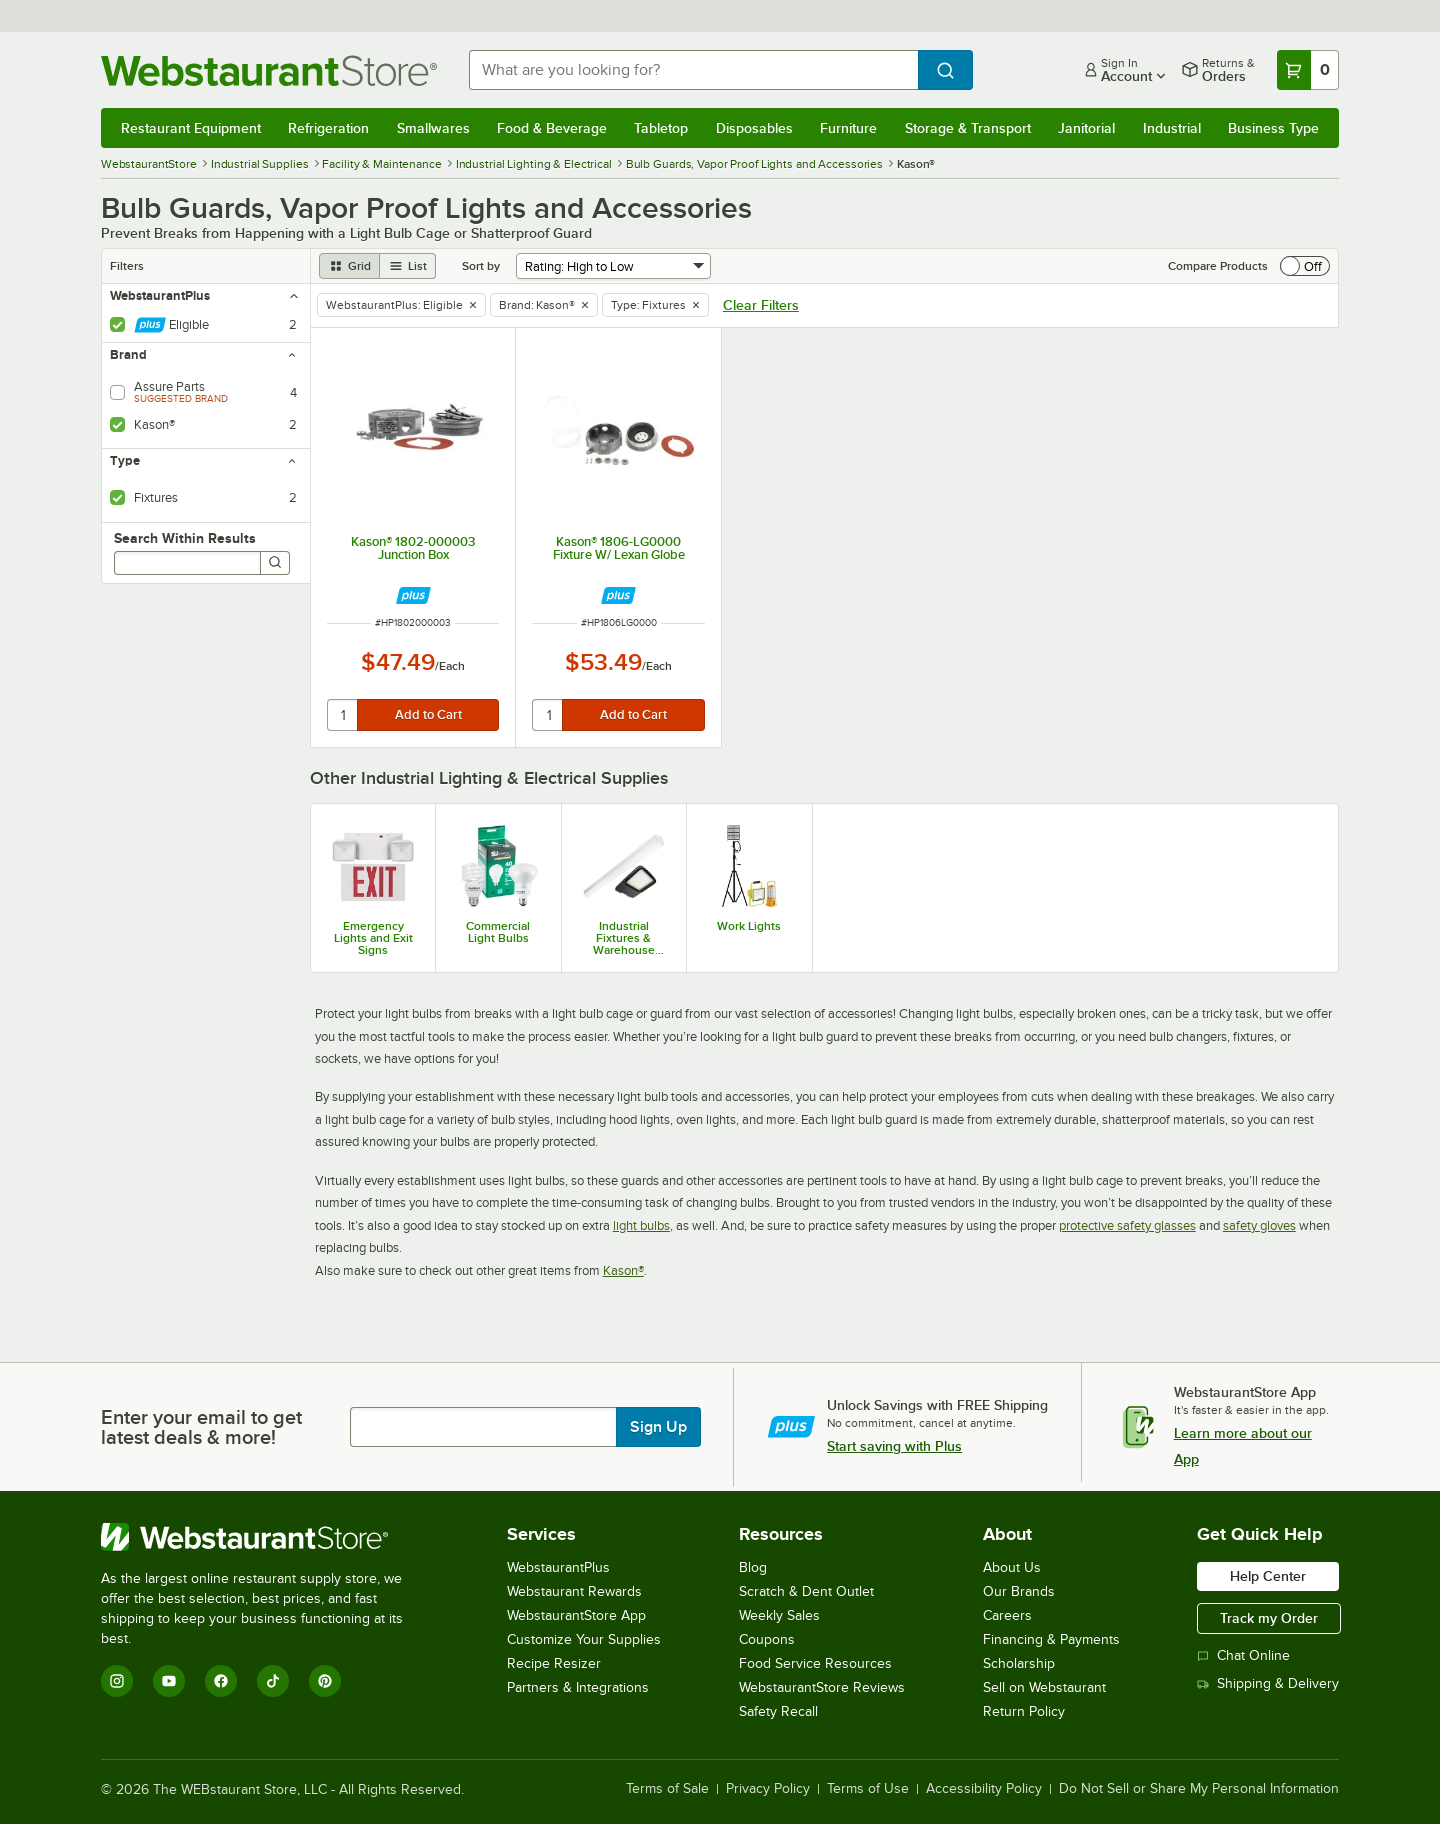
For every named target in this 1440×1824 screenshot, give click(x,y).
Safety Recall (778, 1711)
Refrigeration (328, 128)
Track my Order (1269, 1618)
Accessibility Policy (984, 1789)
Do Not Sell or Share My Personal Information (1199, 1789)
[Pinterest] (325, 1681)
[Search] (275, 563)
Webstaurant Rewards (574, 1591)
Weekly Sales (779, 1615)
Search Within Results (185, 538)
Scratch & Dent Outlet (806, 1591)
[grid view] (349, 266)
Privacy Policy (768, 1789)
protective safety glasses (1127, 1225)
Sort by (481, 266)
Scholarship (1019, 1663)
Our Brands (1019, 1591)
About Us (1012, 1567)
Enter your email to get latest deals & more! (201, 1427)
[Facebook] (221, 1681)
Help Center (1268, 1576)
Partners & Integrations (578, 1687)
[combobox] (693, 70)
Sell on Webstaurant (1044, 1687)
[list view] (408, 266)
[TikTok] (273, 1681)
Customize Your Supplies (584, 1639)
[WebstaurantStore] (265, 1537)
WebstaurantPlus (558, 1567)
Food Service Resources (815, 1663)
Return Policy (1024, 1711)
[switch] (1305, 266)
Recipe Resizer (554, 1663)
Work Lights (749, 926)
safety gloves (1259, 1225)
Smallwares (433, 128)
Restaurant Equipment (191, 128)
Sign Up (658, 1427)
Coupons (767, 1639)
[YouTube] (169, 1681)
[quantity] (343, 715)
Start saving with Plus (894, 1446)
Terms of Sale (667, 1789)
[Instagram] (117, 1681)
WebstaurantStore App (576, 1615)
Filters (127, 266)
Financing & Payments (1051, 1639)
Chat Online (1243, 1655)
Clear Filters (761, 305)
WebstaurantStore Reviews (822, 1687)
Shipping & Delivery (1268, 1683)
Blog (753, 1567)
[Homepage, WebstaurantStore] (269, 70)
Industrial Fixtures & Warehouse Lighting (624, 938)
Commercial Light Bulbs (498, 932)
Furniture (848, 128)
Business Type (1273, 128)
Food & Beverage (552, 128)
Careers (1007, 1615)
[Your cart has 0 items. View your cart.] (1308, 70)
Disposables (754, 128)
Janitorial (1086, 128)
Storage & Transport (968, 128)
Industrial (1172, 128)
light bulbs (641, 1225)
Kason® (623, 1270)
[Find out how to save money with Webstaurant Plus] (413, 595)
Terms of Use (868, 1789)
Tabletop (661, 128)
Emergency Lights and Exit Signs (373, 938)
